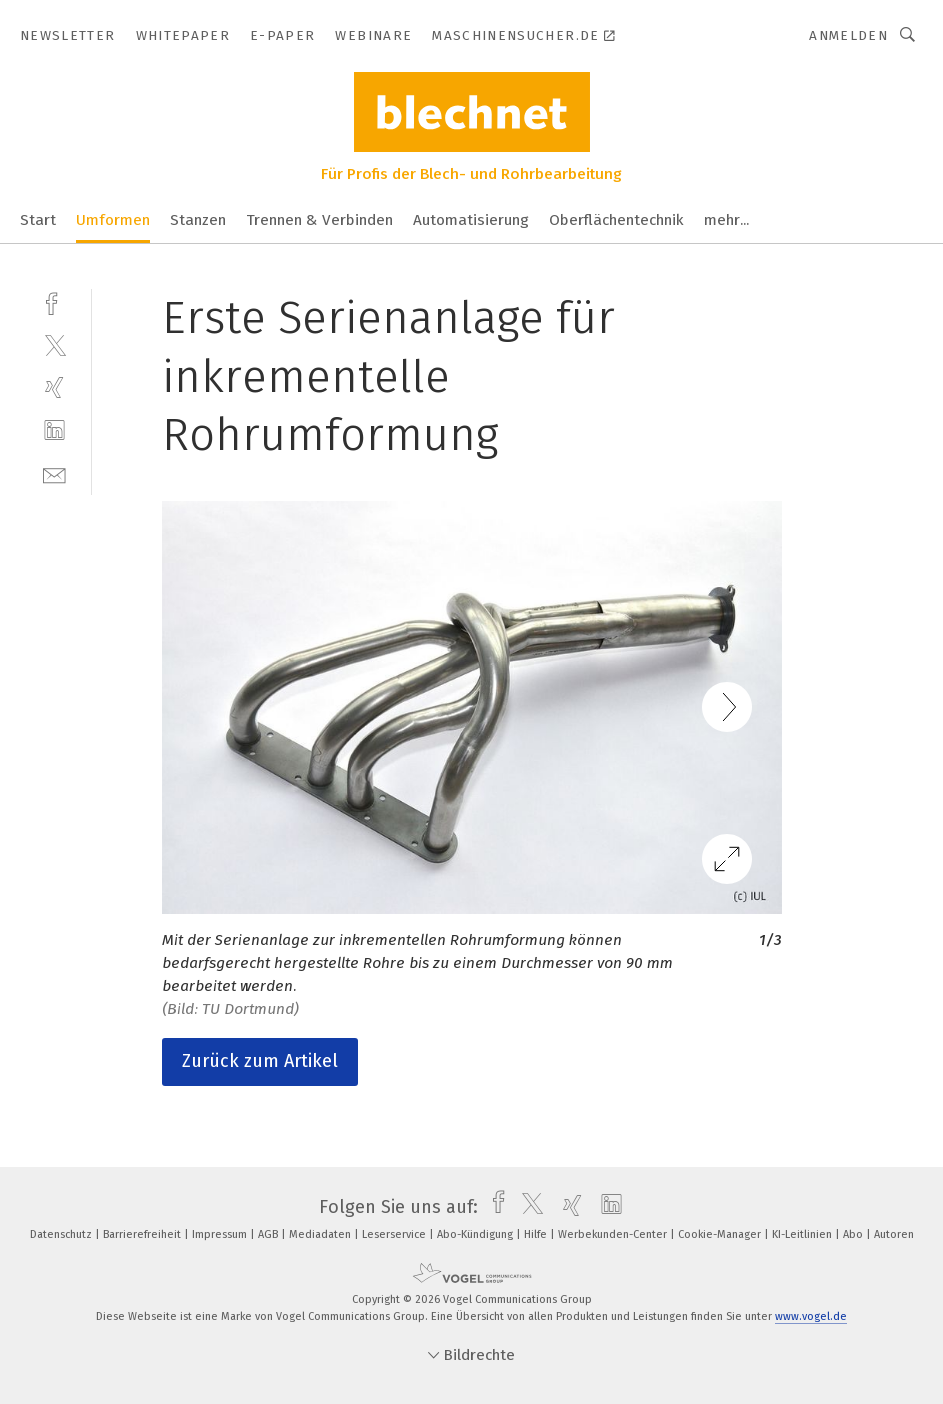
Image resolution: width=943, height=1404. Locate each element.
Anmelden (848, 35)
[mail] (54, 473)
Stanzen (198, 220)
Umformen (113, 220)
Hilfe (537, 1234)
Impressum (221, 1234)
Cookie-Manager (721, 1234)
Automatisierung (471, 220)
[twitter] (54, 344)
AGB (269, 1234)
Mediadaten (321, 1234)
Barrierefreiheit (143, 1234)
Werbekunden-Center (614, 1234)
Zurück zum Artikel (260, 1061)
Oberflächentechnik (616, 220)
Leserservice (395, 1234)
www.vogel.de (811, 1316)
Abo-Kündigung (476, 1234)
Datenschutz (62, 1234)
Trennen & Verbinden (319, 220)
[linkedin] (54, 430)
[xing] (54, 387)
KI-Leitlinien (803, 1234)
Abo (854, 1234)
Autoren (894, 1234)
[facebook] (54, 301)
